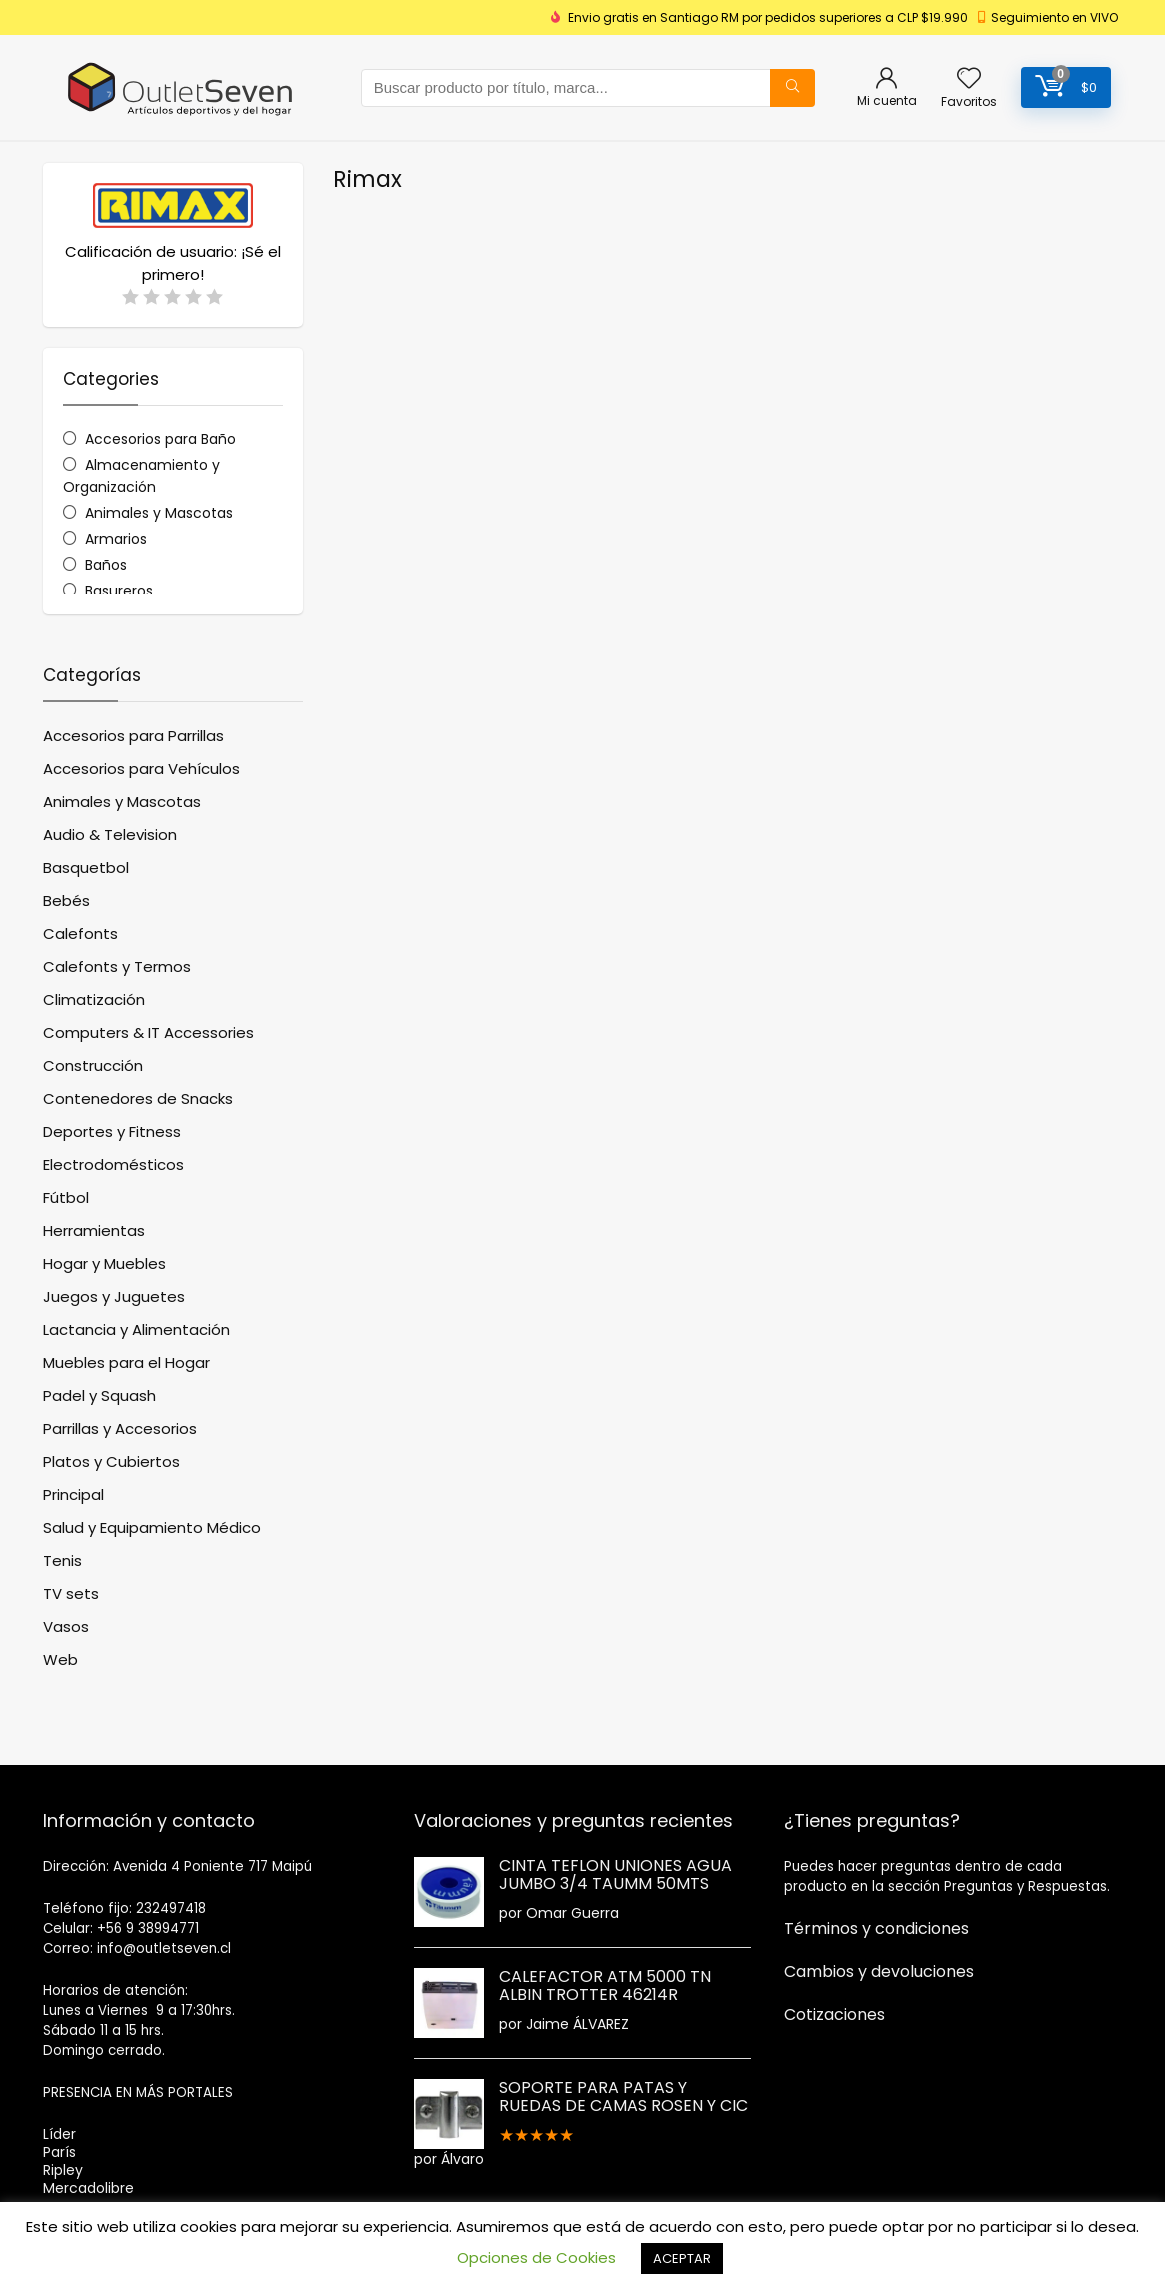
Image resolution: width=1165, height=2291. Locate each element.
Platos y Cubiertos (111, 1461)
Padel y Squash (99, 1395)
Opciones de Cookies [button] (536, 2257)
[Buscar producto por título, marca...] (792, 88)
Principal (73, 1494)
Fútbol (66, 1197)
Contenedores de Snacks (138, 1098)
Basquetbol (86, 867)
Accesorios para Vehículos (141, 768)
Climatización (94, 999)
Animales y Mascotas (159, 513)
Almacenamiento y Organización (142, 476)
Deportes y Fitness (112, 1131)
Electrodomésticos (113, 1164)
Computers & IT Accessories (148, 1032)
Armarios (116, 539)
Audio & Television (110, 834)
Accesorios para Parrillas (133, 735)
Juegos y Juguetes (114, 1296)
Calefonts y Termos (117, 966)
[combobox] (588, 88)
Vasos (66, 1626)
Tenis (62, 1560)
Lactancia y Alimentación (136, 1329)
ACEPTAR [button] (682, 2258)
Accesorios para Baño (160, 439)
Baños (106, 565)
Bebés (66, 900)
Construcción (93, 1065)
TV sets (71, 1593)
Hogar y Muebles (104, 1263)
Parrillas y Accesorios (120, 1428)
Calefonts (80, 933)
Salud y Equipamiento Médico (152, 1527)
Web (60, 1659)
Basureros (119, 591)
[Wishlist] (969, 79)
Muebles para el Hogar (126, 1362)
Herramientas (94, 1230)
